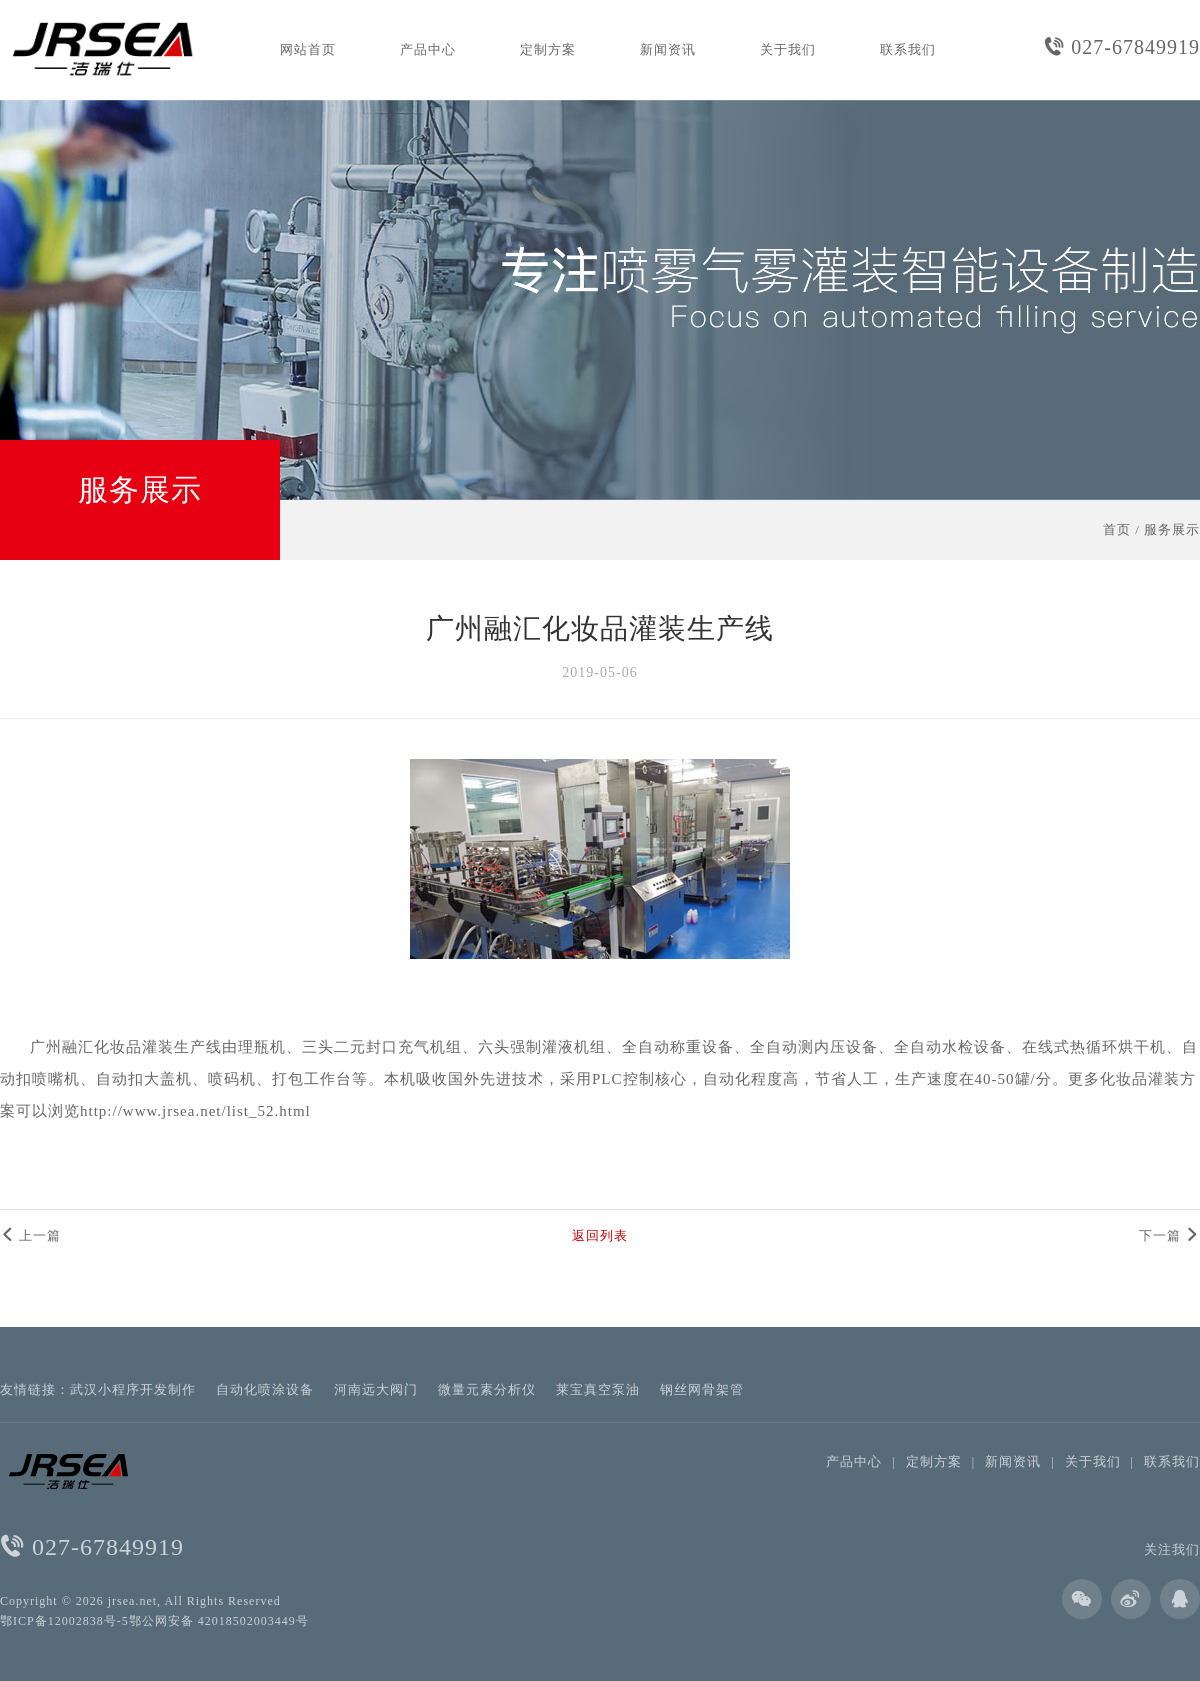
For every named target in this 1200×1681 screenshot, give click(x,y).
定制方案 (548, 49)
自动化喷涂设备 (265, 1389)
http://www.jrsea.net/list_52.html (195, 1111)
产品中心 (428, 49)
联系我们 (908, 49)
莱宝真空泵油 (598, 1389)
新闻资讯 (668, 49)
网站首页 (308, 49)
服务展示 (1172, 529)
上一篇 (30, 1235)
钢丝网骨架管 (702, 1389)
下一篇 (1169, 1235)
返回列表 (600, 1235)
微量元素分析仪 (487, 1389)
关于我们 (788, 49)
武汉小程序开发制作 (133, 1389)
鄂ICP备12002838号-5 (64, 1621)
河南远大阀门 (376, 1389)
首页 (1117, 529)
